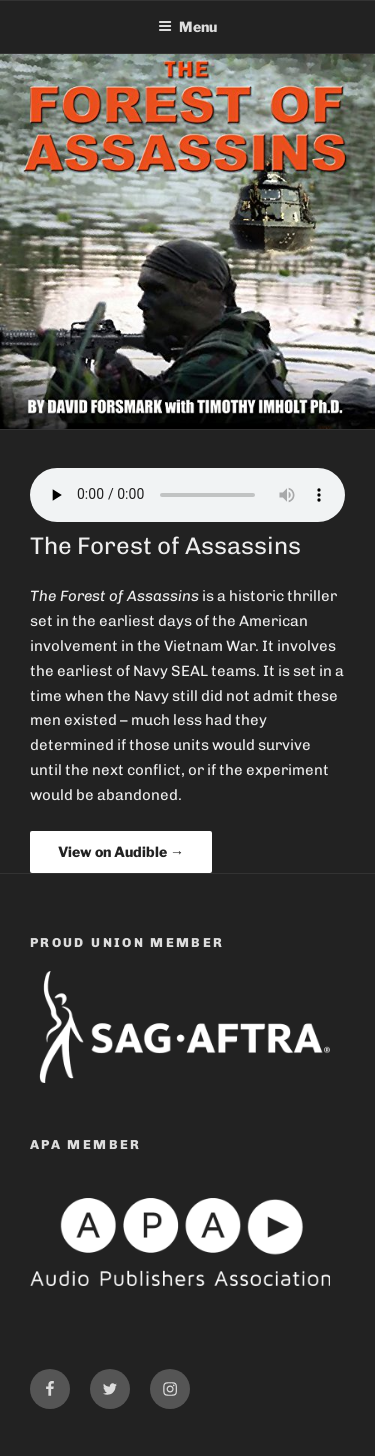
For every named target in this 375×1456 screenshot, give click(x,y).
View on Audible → (121, 851)
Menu (187, 26)
